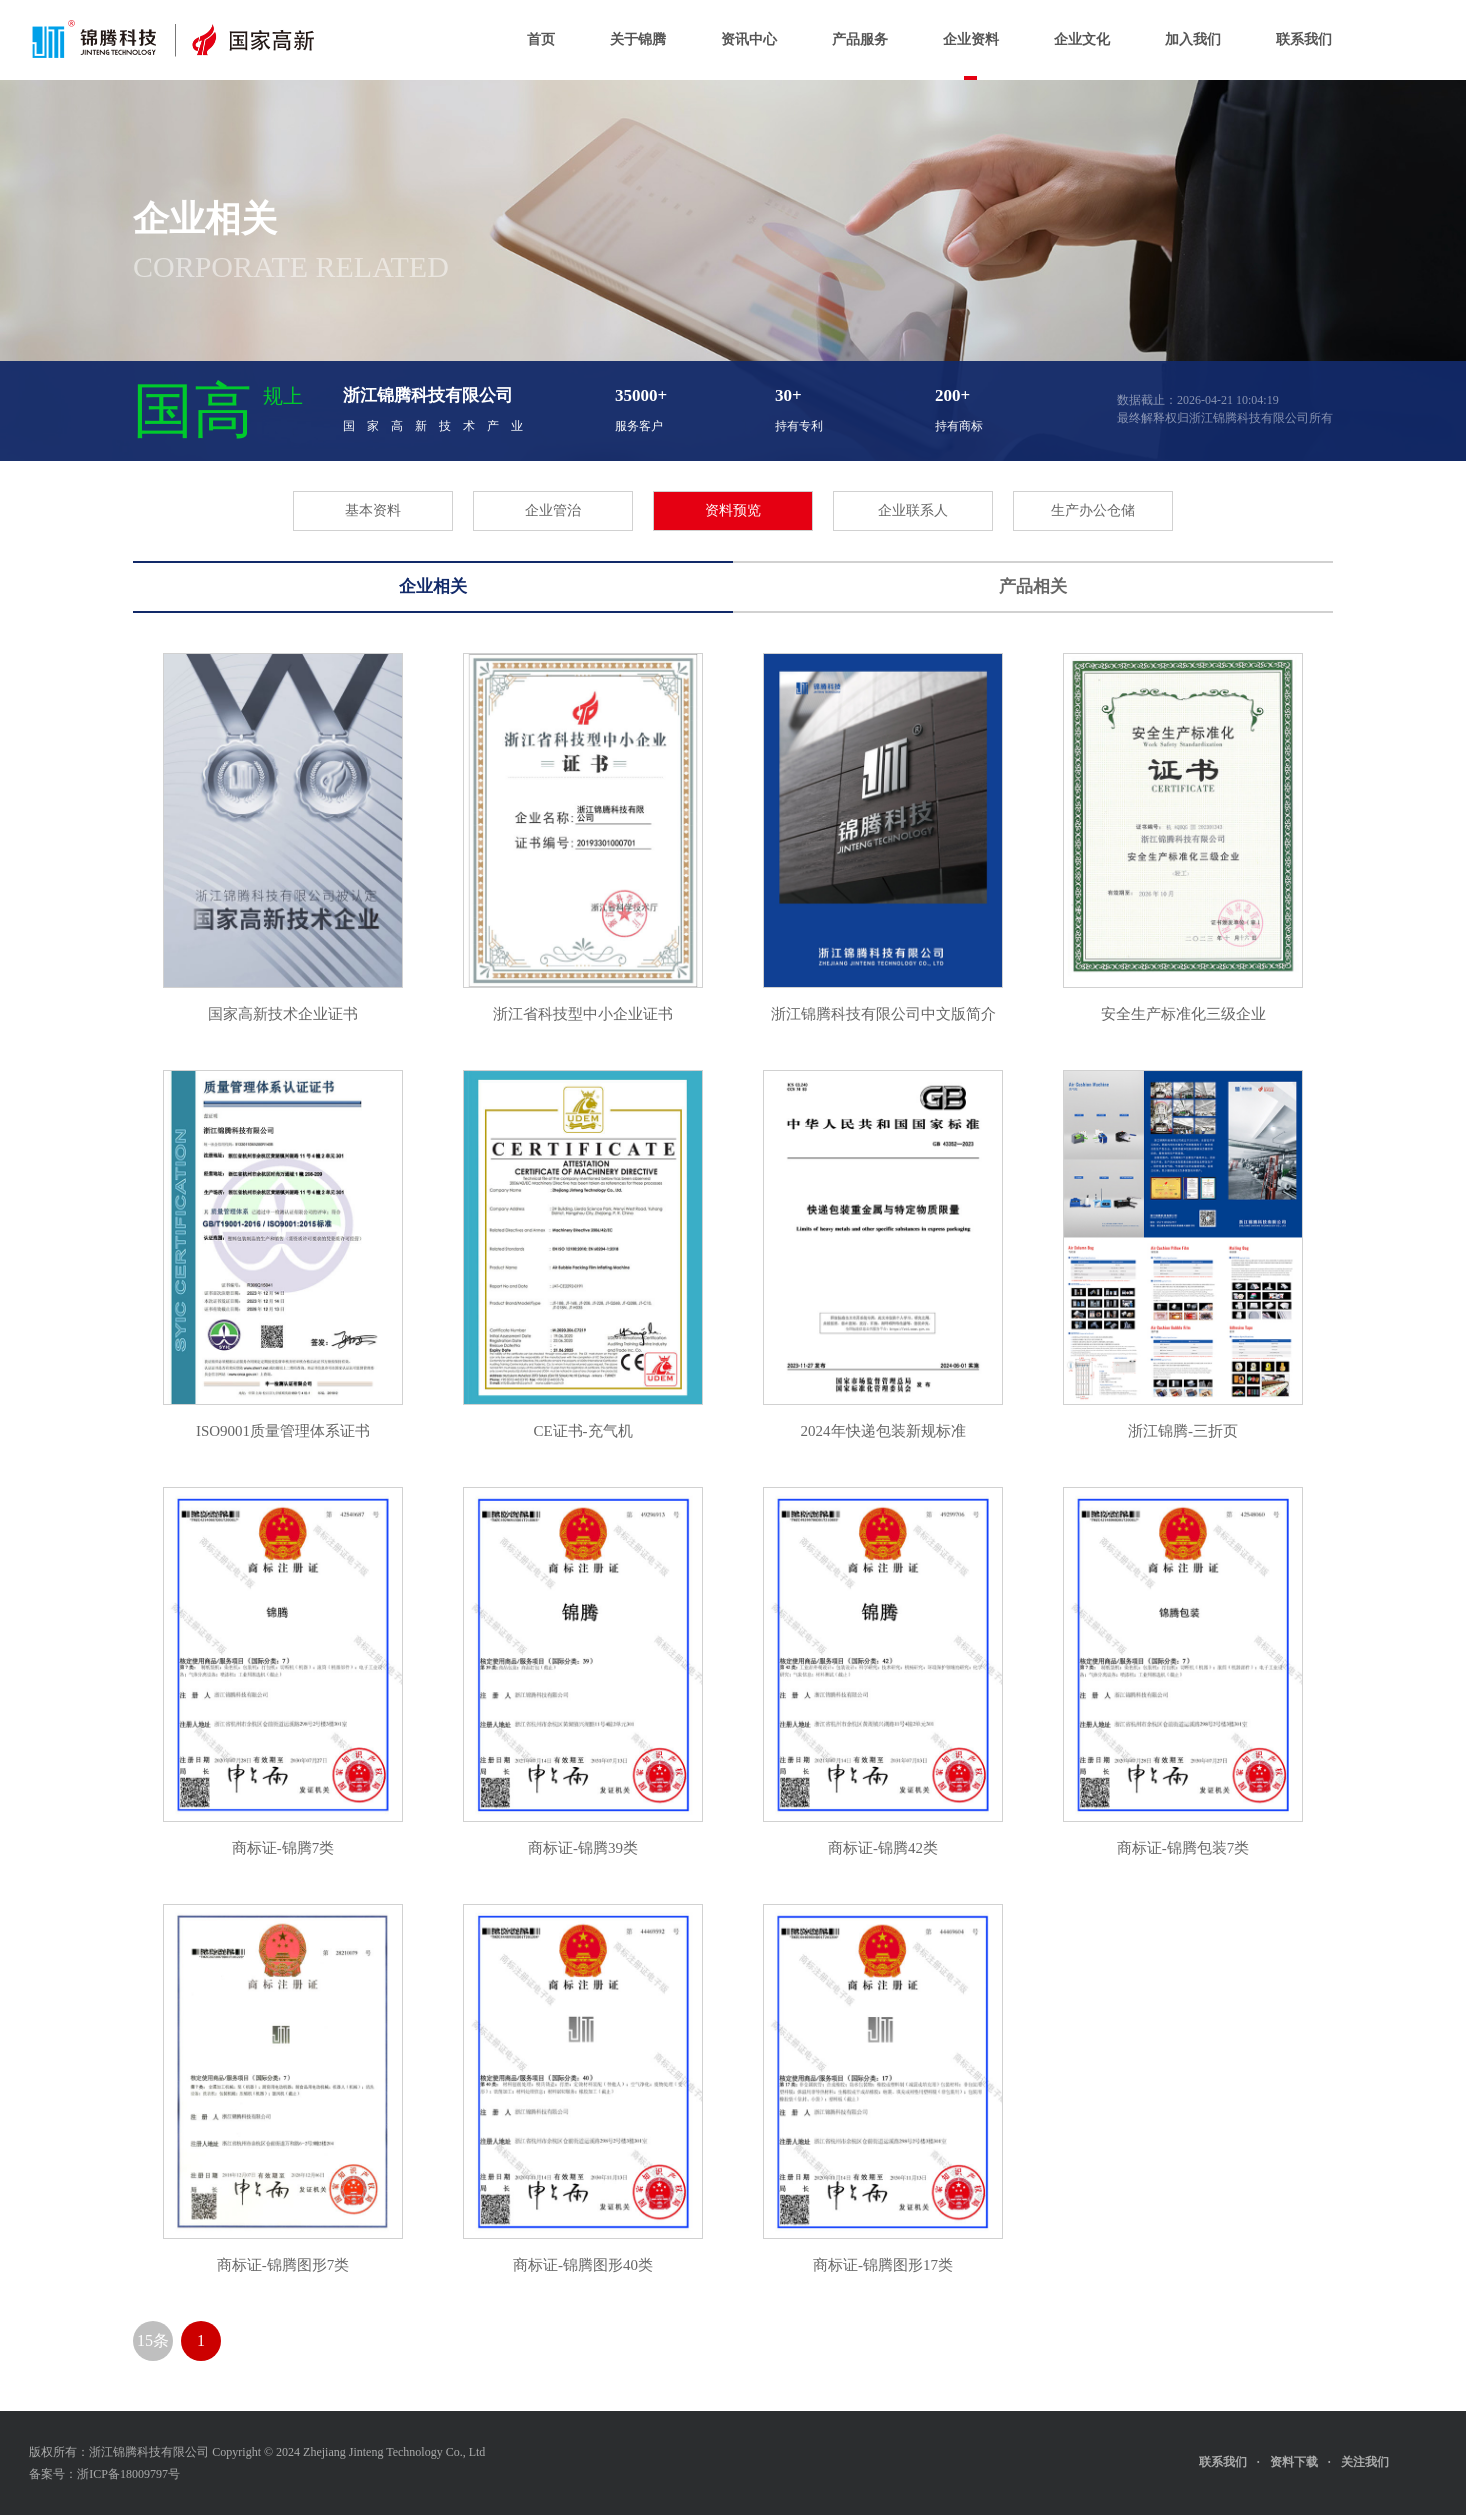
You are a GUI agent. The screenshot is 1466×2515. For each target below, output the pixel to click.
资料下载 (1294, 2462)
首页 (541, 39)
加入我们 (1193, 39)
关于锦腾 (638, 39)
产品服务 (860, 39)
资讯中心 (749, 39)
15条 (153, 2340)
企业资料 (971, 39)
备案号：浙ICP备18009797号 (104, 2474)
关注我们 (1384, 2457)
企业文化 (1082, 39)
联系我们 (1304, 39)
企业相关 (433, 586)
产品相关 (1033, 586)
